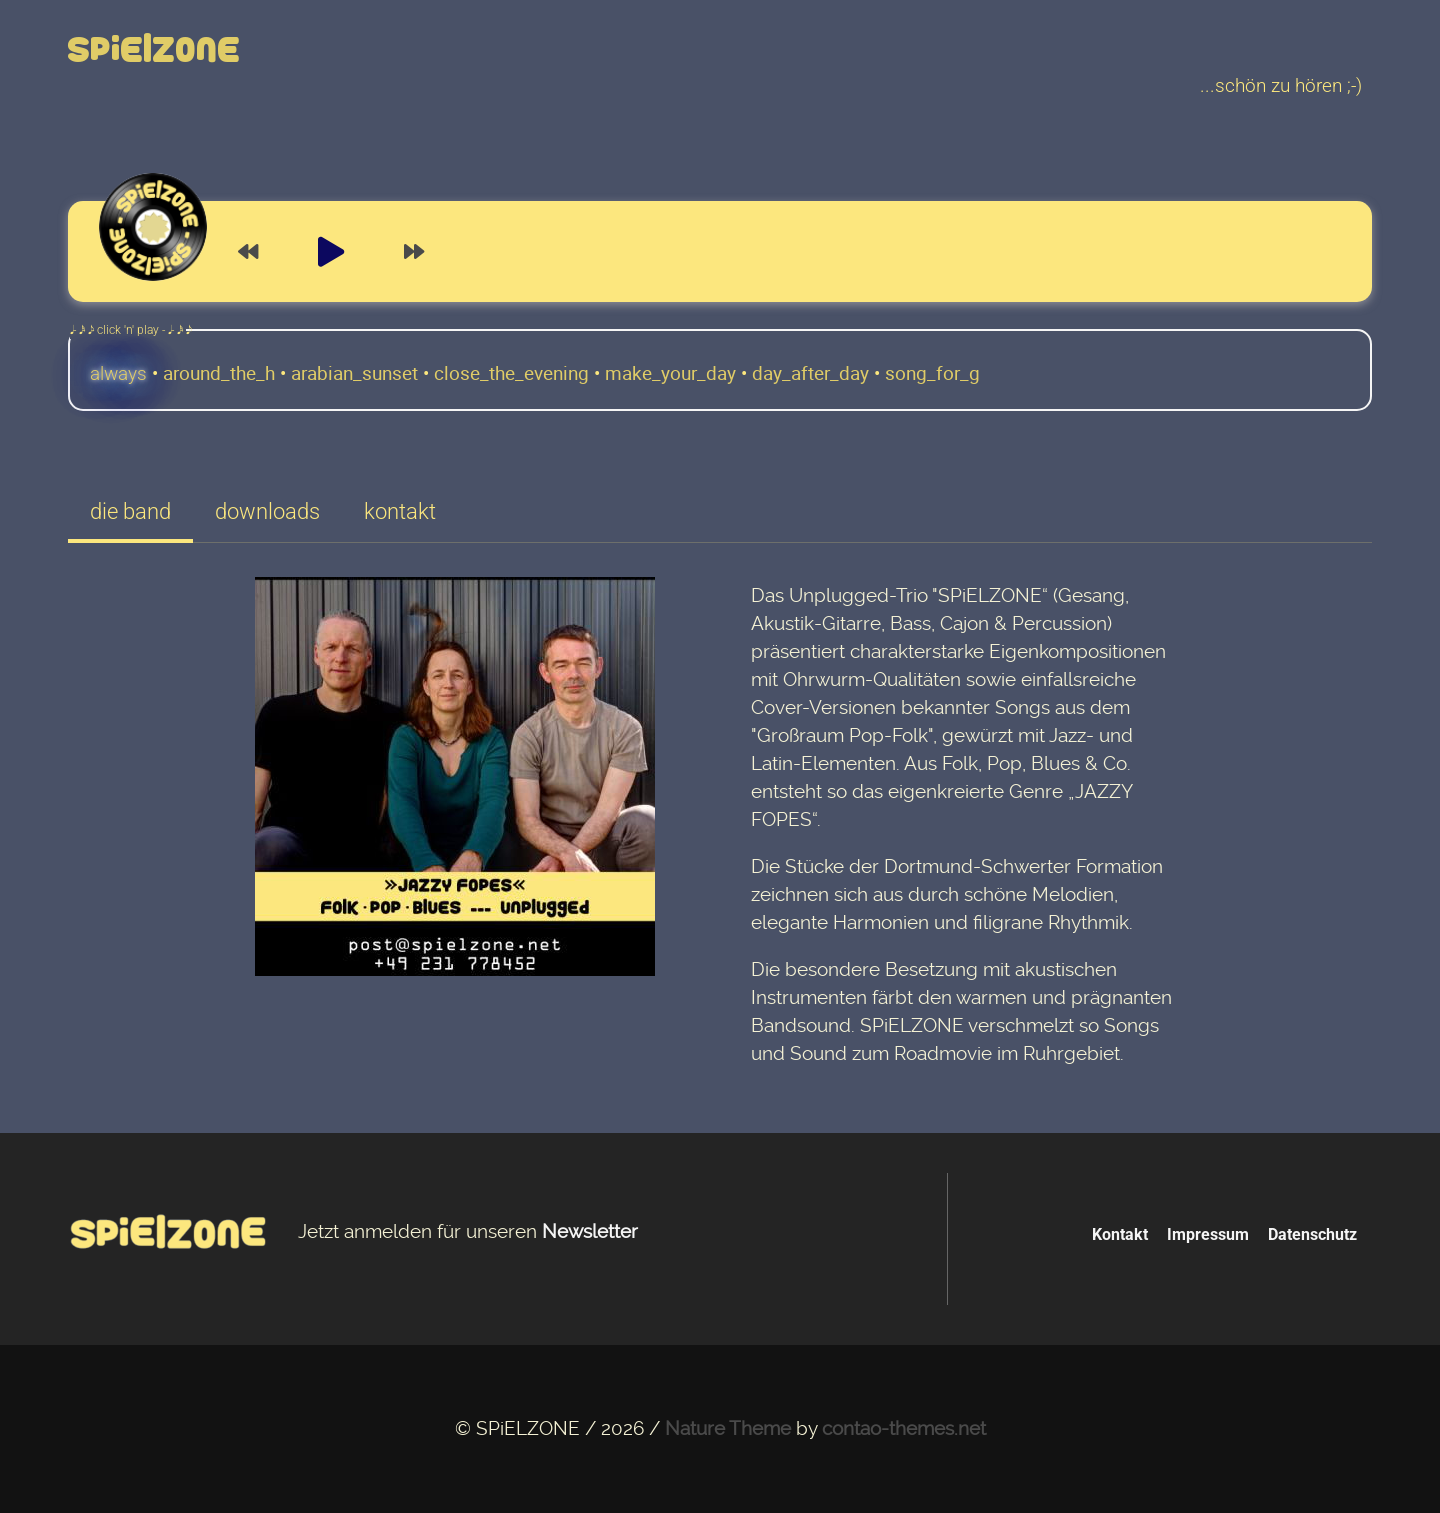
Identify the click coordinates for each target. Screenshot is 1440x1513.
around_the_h (219, 373)
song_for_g (932, 373)
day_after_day (810, 373)
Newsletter (590, 1232)
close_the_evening (511, 373)
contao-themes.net (904, 1429)
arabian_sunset (354, 373)
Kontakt (1120, 1234)
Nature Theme (728, 1429)
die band (130, 511)
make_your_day (670, 373)
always (118, 374)
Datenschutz (1312, 1234)
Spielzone (154, 50)
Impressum (1208, 1234)
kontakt (400, 511)
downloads (267, 511)
